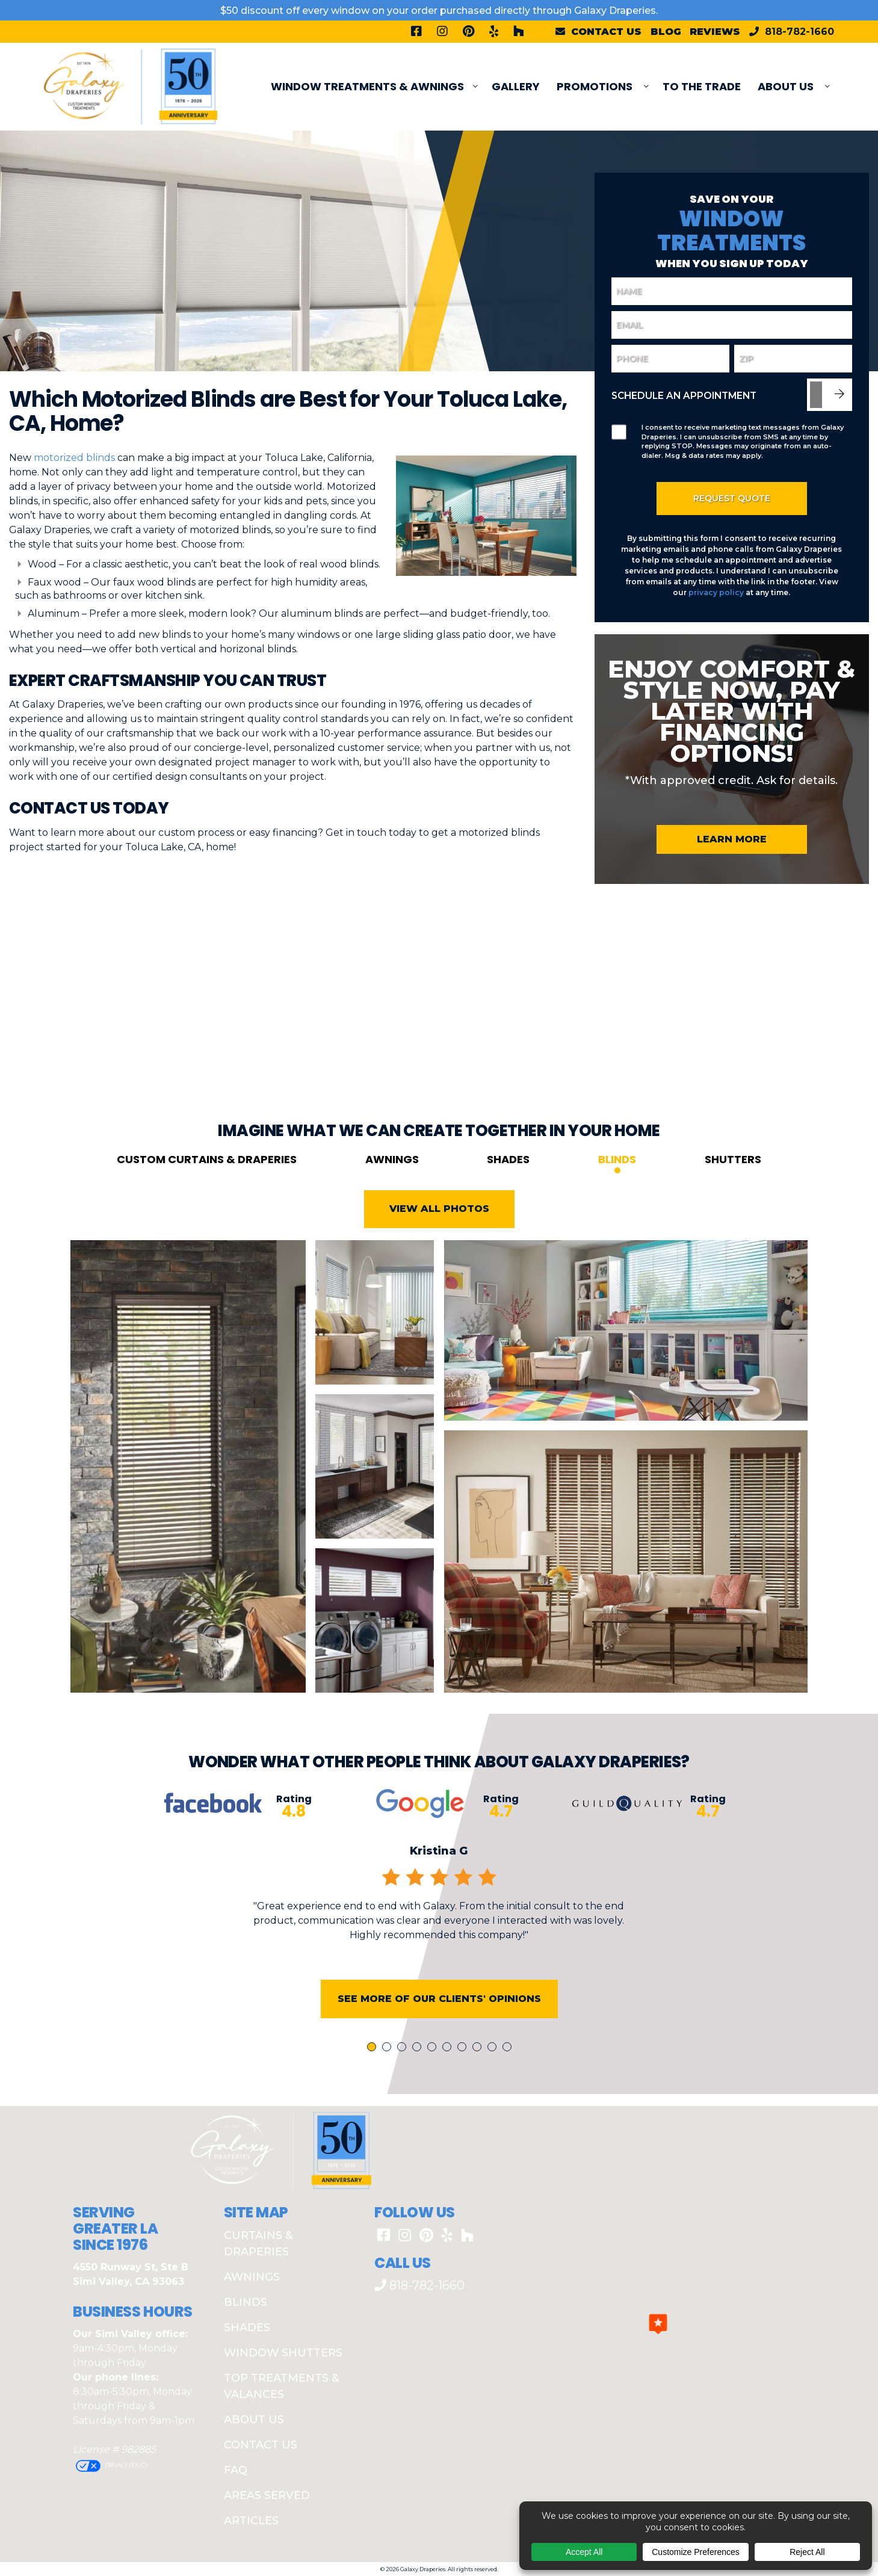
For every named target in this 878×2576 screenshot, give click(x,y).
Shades (508, 1211)
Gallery (516, 86)
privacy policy (716, 592)
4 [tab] (418, 2099)
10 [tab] (509, 2099)
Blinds (617, 1211)
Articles (251, 2520)
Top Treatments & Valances (281, 2386)
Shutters (733, 1211)
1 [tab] (373, 2099)
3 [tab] (403, 2099)
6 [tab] (449, 2099)
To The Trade (702, 86)
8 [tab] (479, 2099)
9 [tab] (494, 2099)
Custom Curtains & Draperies (207, 1211)
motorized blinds (74, 457)
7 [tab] (464, 2099)
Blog (666, 31)
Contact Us (260, 2444)
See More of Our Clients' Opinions (439, 2050)
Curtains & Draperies (258, 2243)
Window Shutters (283, 2352)
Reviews (715, 31)
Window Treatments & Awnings (367, 86)
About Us (786, 86)
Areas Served (267, 2495)
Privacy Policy (126, 2465)
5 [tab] (433, 2099)
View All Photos (439, 1261)
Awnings (392, 1211)
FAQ (235, 2470)
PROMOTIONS (594, 86)
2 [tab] (388, 2099)
